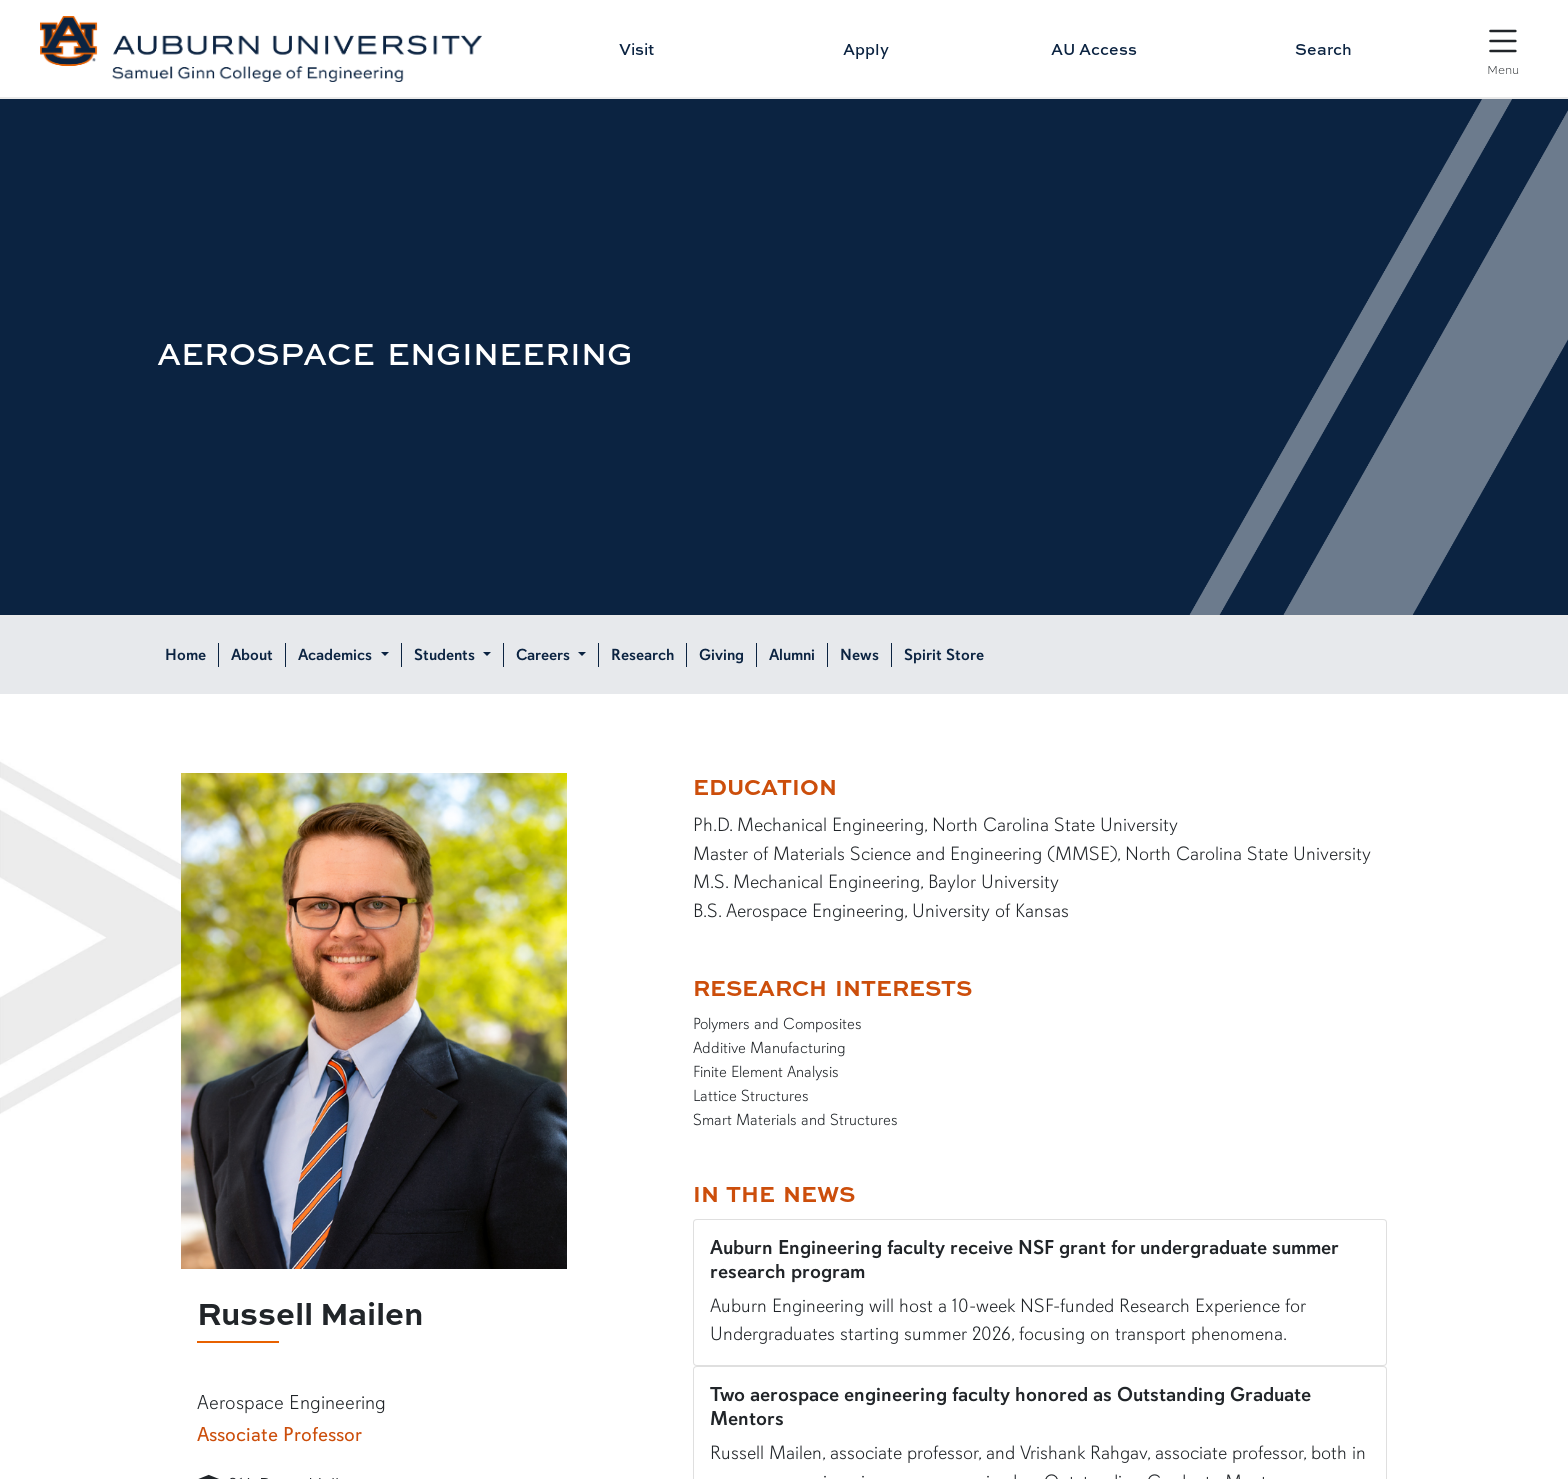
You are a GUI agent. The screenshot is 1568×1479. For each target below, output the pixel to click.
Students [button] (446, 655)
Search (1323, 49)
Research (642, 655)
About (252, 655)
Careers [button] (545, 655)
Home (185, 655)
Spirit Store (944, 655)
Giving (721, 655)
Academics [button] (337, 655)
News (859, 655)
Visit (636, 49)
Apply (866, 49)
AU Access (1094, 49)
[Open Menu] (1503, 50)
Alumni (792, 655)
